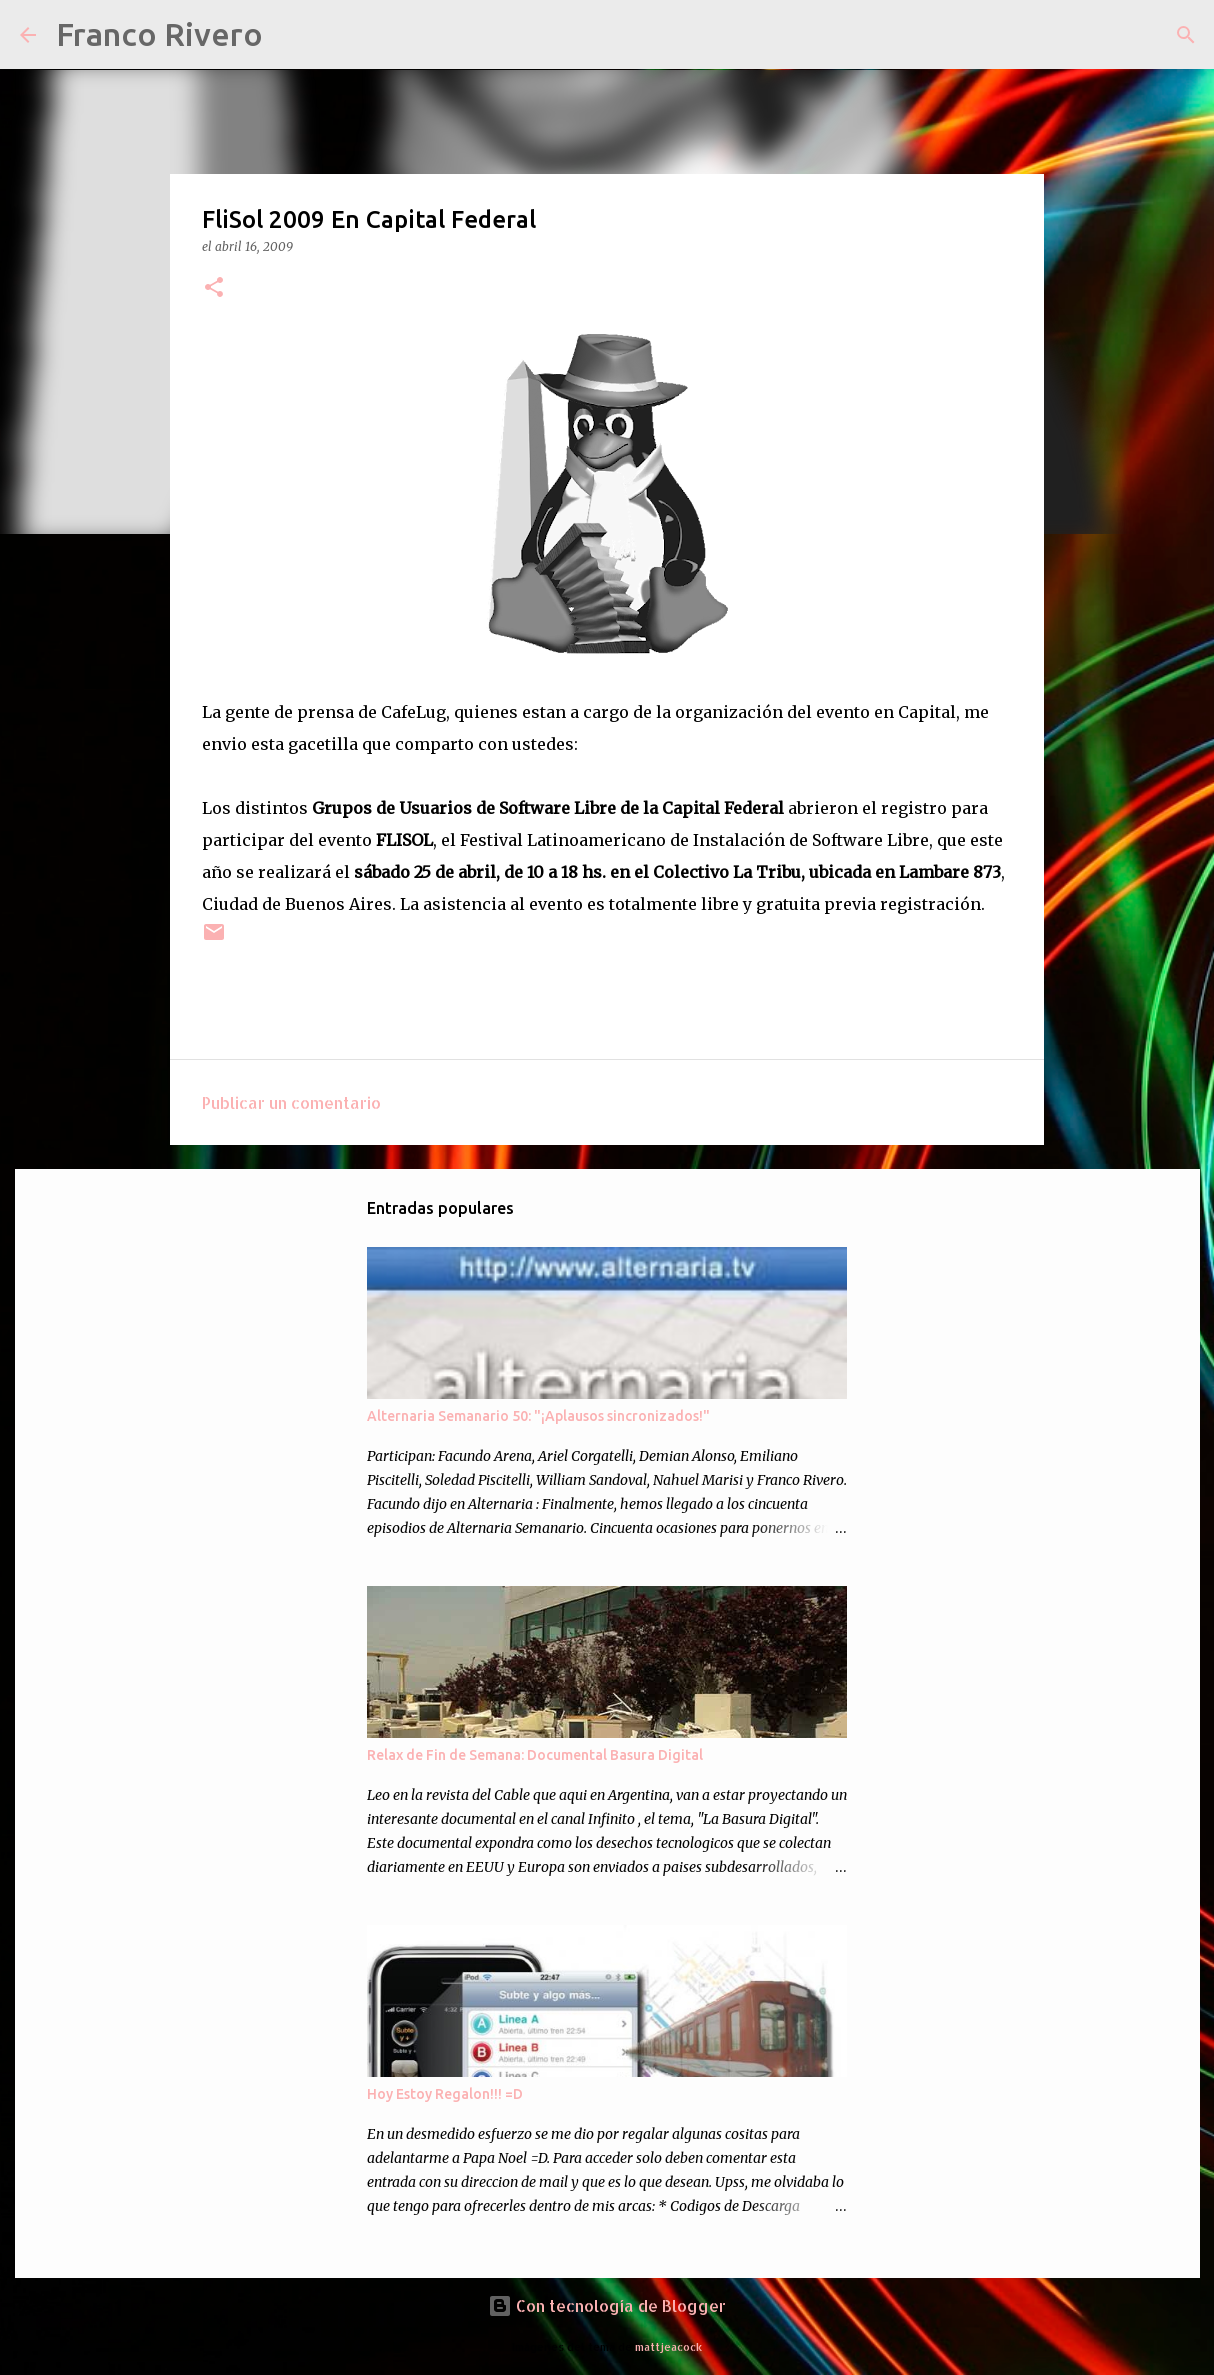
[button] (214, 288)
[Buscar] (291, 35)
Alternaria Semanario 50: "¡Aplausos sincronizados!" (538, 1416)
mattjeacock (668, 2346)
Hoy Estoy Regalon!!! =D (445, 2094)
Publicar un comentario (291, 1102)
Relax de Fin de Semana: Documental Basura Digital (535, 1755)
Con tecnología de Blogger (607, 2305)
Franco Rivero (159, 34)
